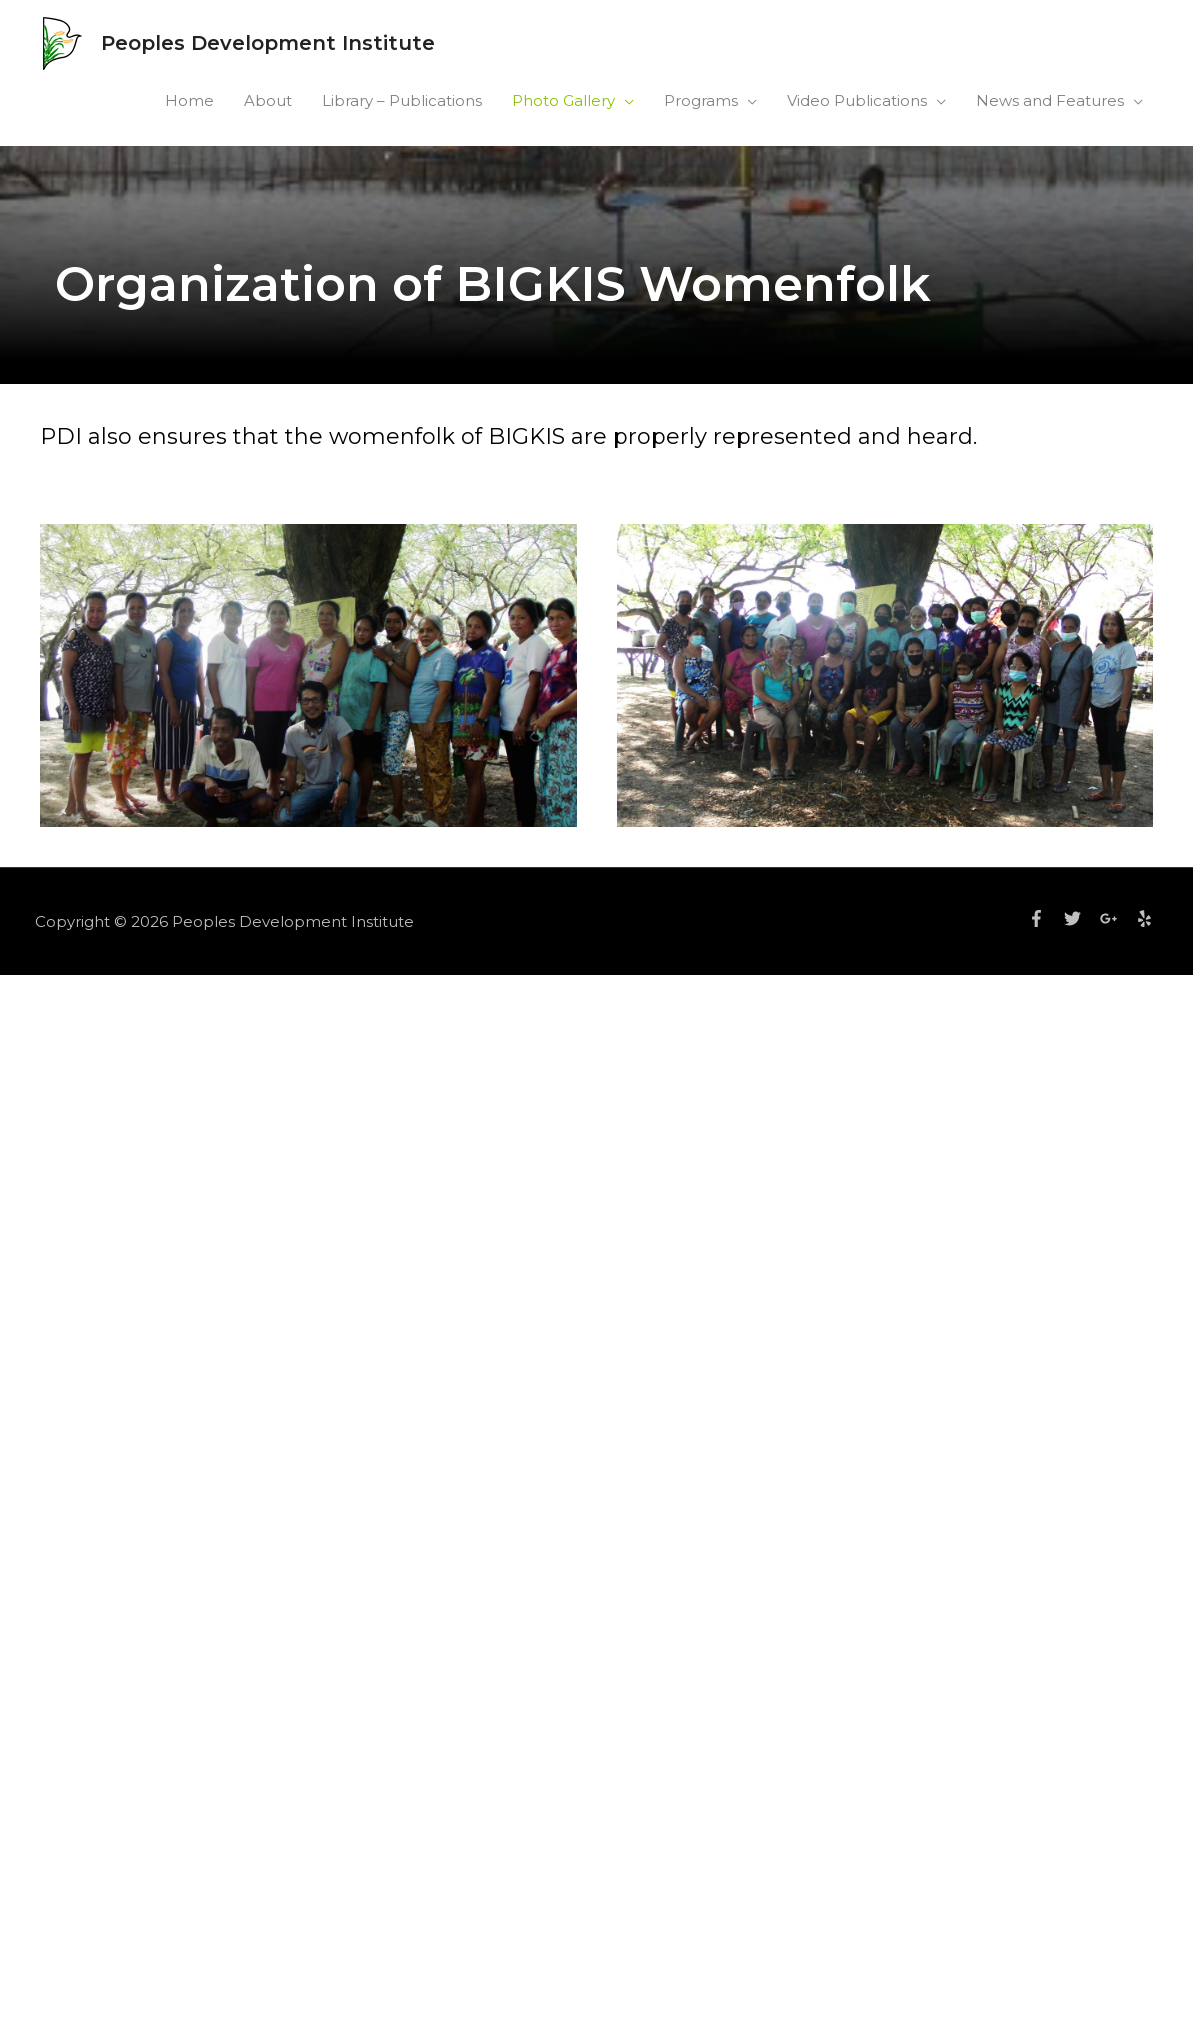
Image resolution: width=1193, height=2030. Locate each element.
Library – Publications (402, 100)
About (268, 100)
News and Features (1050, 100)
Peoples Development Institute (268, 43)
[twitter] (1080, 918)
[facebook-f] (1044, 918)
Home (189, 100)
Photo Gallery (563, 100)
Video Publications (857, 100)
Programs (701, 100)
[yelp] (1147, 918)
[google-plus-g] (1116, 918)
